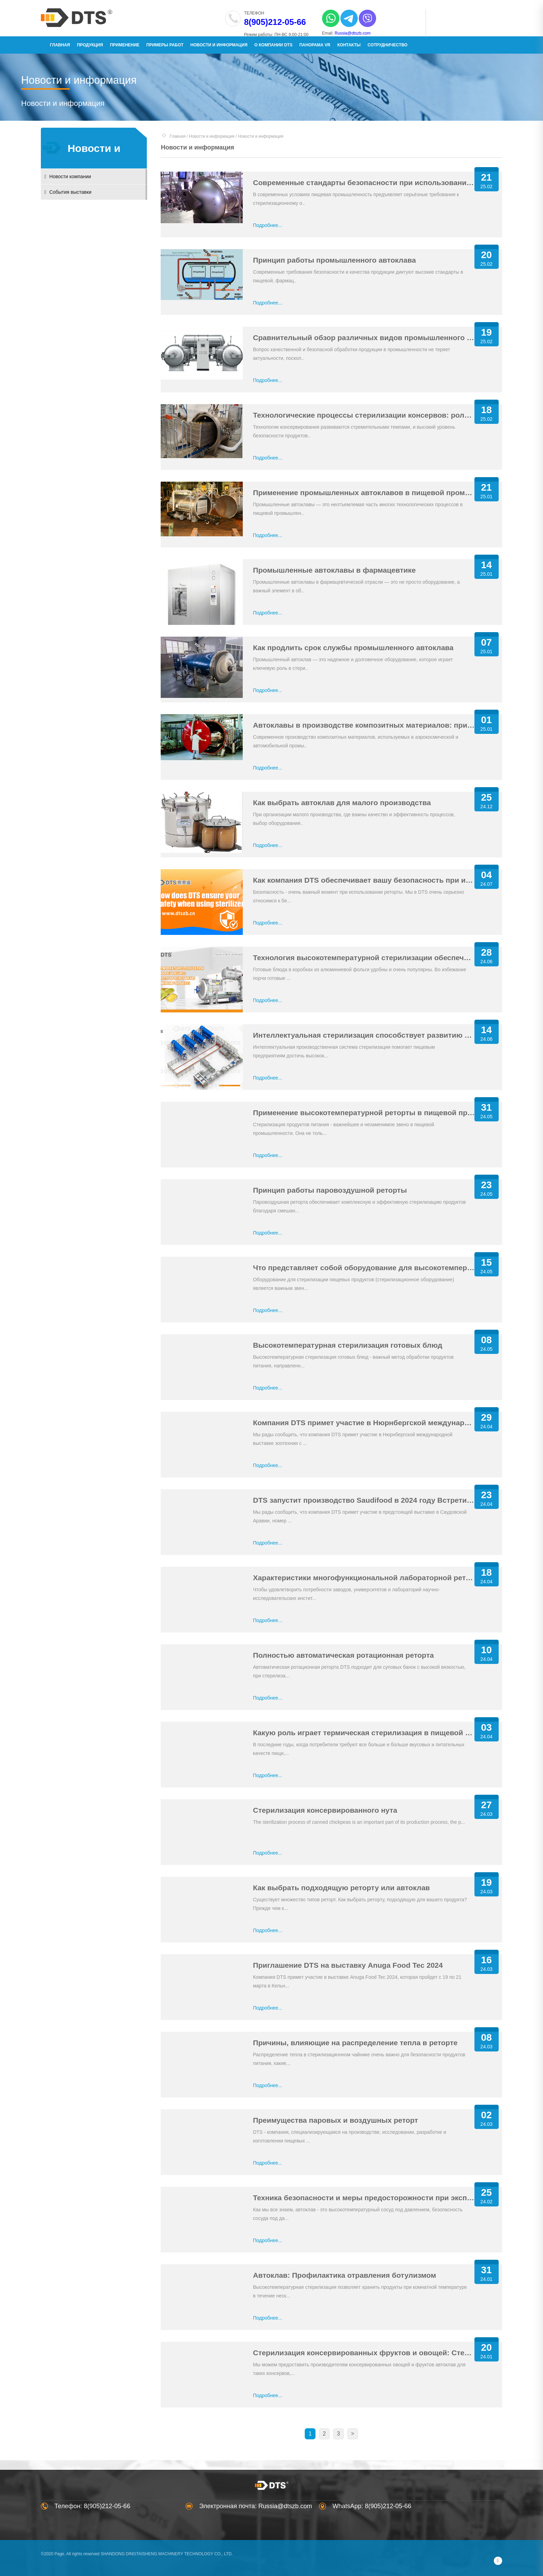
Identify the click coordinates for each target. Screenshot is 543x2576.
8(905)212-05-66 (270, 22)
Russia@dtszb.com (347, 33)
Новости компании (73, 176)
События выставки (73, 192)
